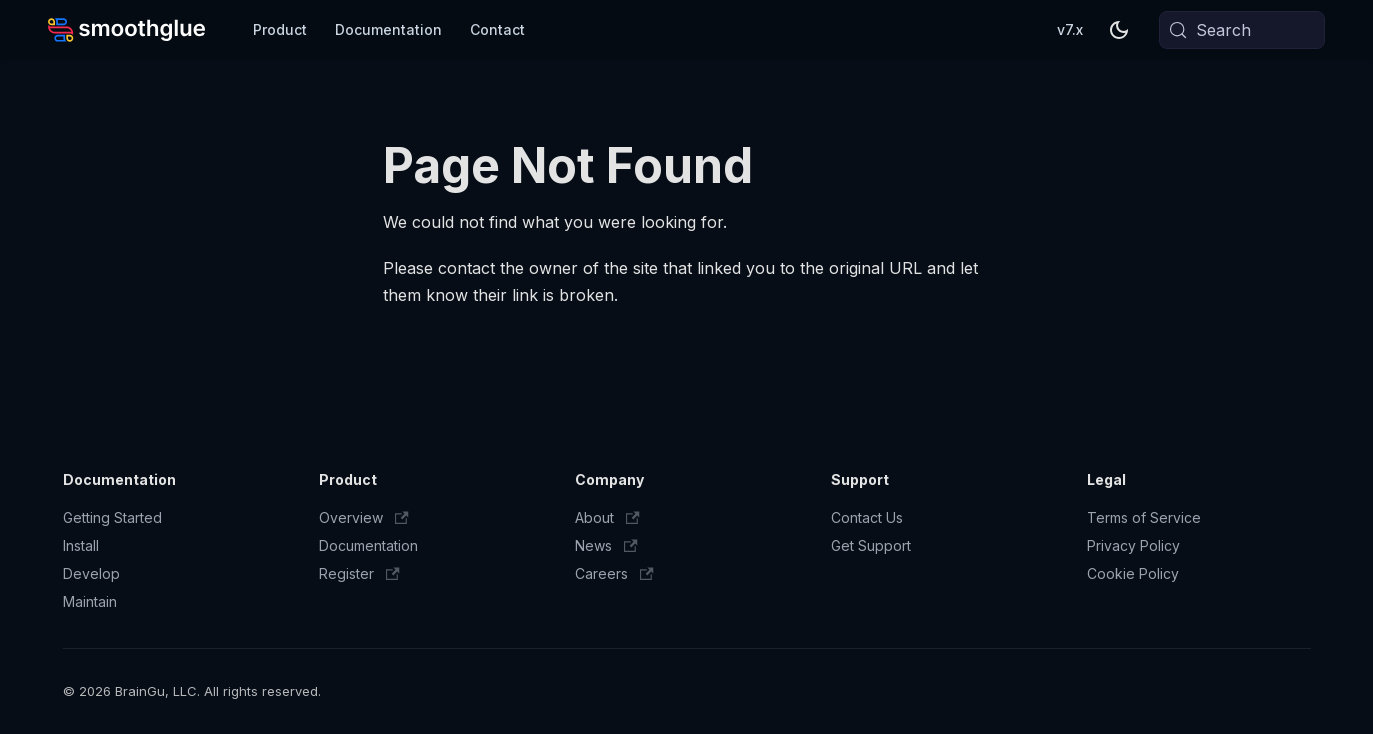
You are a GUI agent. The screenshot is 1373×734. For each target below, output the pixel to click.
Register (359, 573)
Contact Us (867, 517)
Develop (91, 573)
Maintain (90, 601)
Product (280, 29)
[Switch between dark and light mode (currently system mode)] (1119, 30)
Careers (614, 573)
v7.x (1070, 29)
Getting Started (112, 517)
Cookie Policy (1133, 573)
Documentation (388, 29)
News (606, 545)
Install (81, 545)
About (607, 517)
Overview (364, 517)
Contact (497, 29)
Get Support (871, 545)
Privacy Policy (1133, 545)
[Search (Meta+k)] (1242, 30)
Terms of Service (1144, 517)
